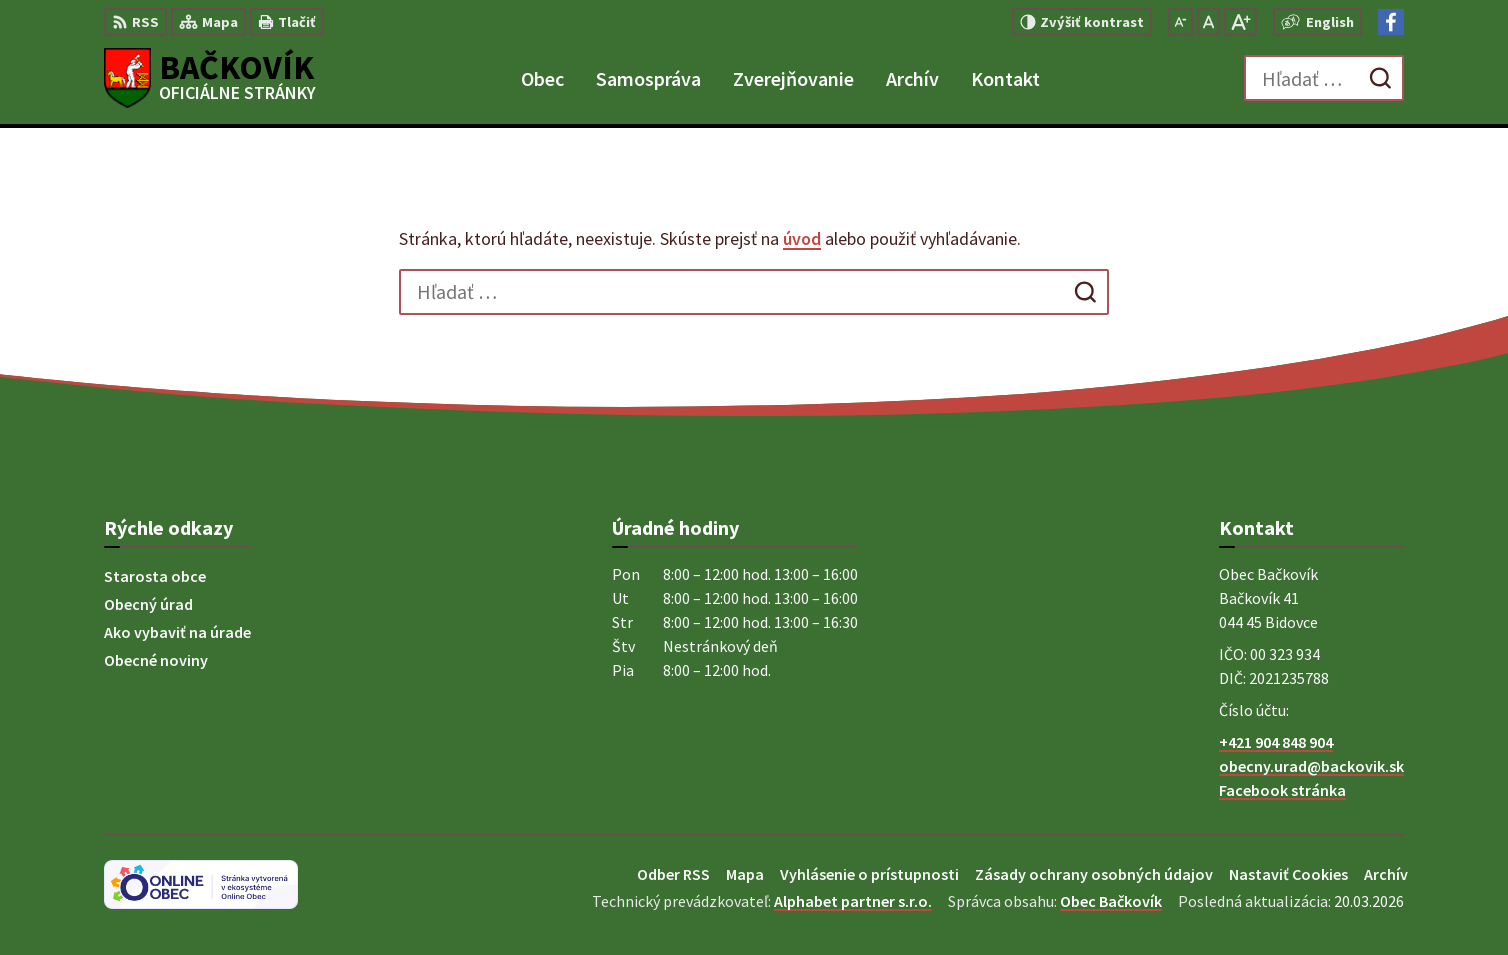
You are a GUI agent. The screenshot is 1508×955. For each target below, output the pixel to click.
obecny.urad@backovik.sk (1311, 766)
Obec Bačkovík (1111, 901)
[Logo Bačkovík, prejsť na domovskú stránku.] (210, 78)
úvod (802, 238)
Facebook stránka (1282, 790)
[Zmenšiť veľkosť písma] (1180, 22)
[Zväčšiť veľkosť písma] (1240, 22)
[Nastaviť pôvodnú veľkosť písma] (1208, 22)
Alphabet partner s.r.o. (853, 901)
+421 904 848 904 (1276, 742)
